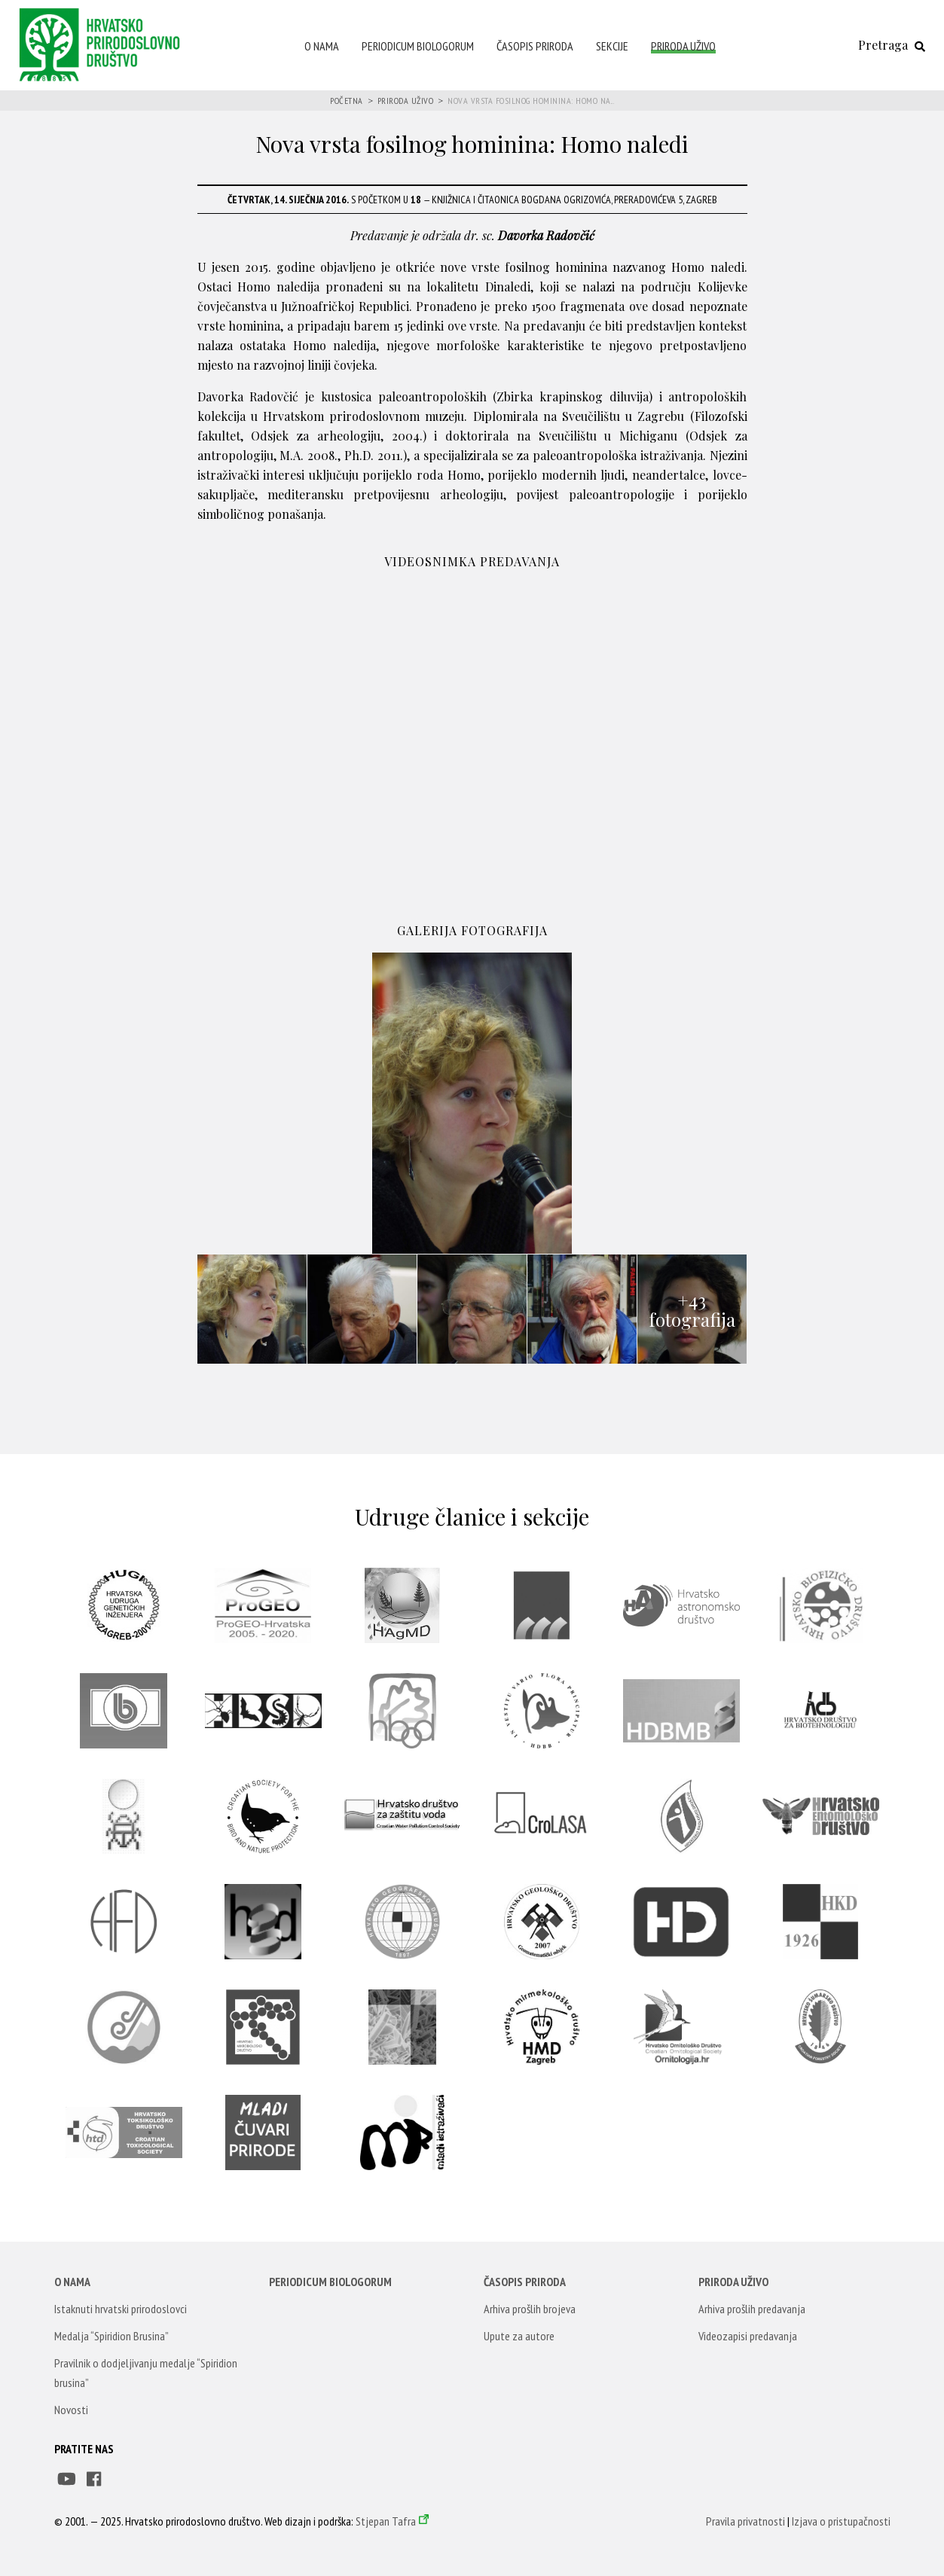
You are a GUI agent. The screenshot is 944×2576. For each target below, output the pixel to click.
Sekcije (612, 45)
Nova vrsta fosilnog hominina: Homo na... (531, 100)
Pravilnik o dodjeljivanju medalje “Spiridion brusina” (145, 2372)
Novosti (71, 2409)
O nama (321, 45)
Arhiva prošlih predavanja (751, 2308)
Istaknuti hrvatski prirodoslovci (120, 2308)
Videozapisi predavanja (747, 2335)
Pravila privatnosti (745, 2521)
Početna (346, 100)
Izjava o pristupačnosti (841, 2521)
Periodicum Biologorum (418, 45)
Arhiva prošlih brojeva (530, 2308)
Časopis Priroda (534, 45)
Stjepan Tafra (386, 2521)
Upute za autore (519, 2335)
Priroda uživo (683, 45)
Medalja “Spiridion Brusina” (111, 2335)
